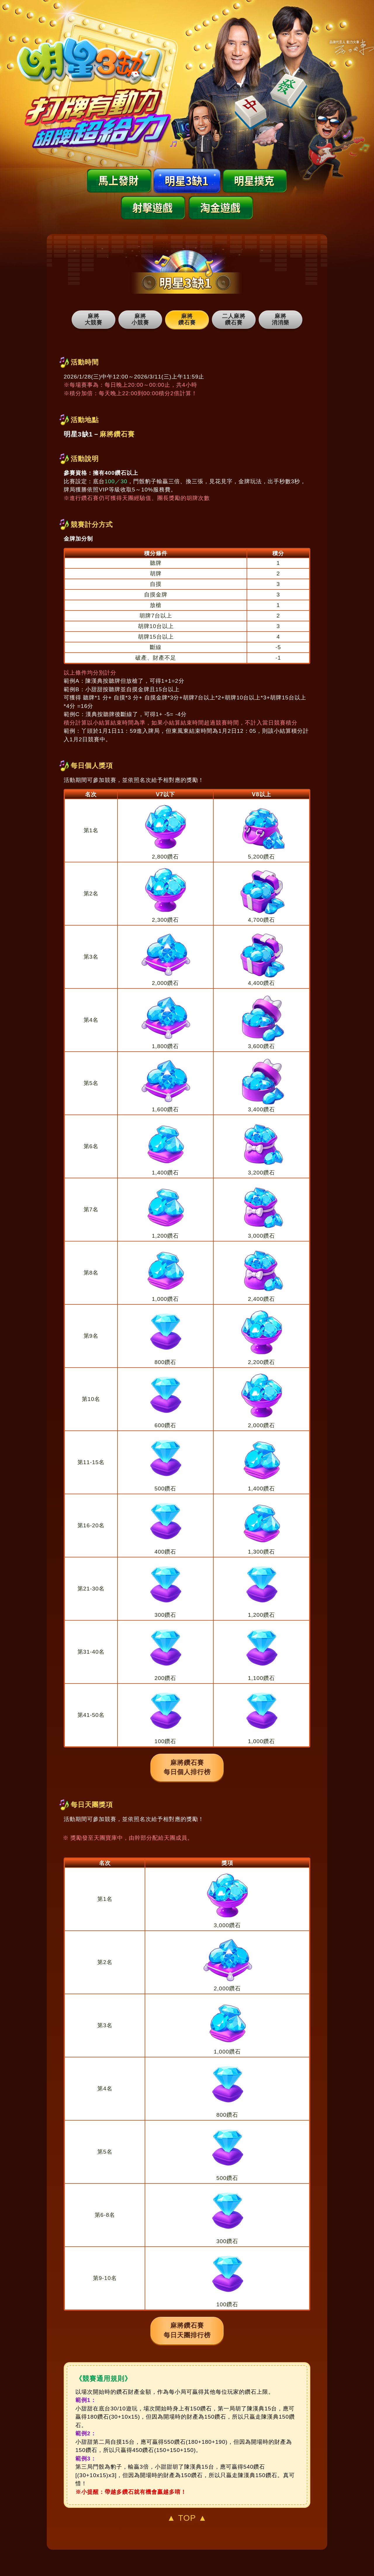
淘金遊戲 (221, 207)
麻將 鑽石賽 (187, 319)
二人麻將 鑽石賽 (233, 319)
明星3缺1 (187, 181)
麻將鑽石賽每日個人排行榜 (187, 1767)
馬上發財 (119, 180)
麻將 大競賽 (93, 319)
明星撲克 (255, 180)
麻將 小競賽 (140, 319)
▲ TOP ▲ (187, 2518)
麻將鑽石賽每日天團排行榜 (187, 2330)
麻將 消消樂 (280, 319)
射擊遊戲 (153, 207)
